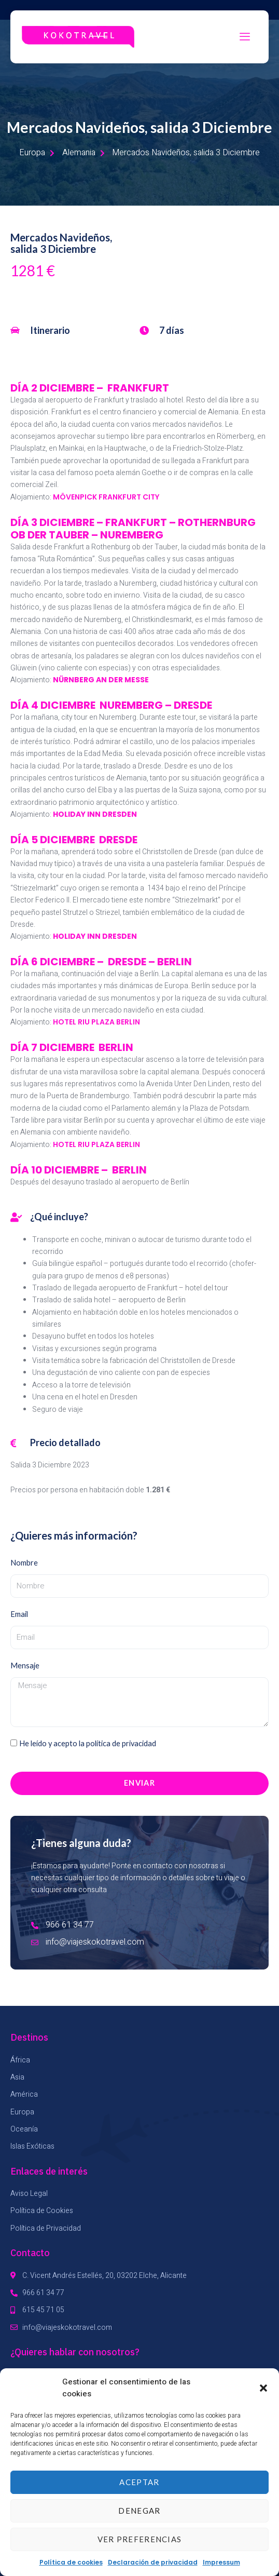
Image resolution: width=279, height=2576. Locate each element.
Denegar (139, 2510)
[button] (263, 2388)
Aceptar (139, 2482)
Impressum (221, 2562)
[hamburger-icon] (245, 36)
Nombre (24, 1562)
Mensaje (24, 1665)
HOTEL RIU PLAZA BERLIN (96, 1022)
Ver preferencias (139, 2539)
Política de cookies (71, 2562)
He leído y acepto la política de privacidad (87, 1743)
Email (19, 1614)
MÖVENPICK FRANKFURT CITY (106, 497)
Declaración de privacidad (153, 2562)
